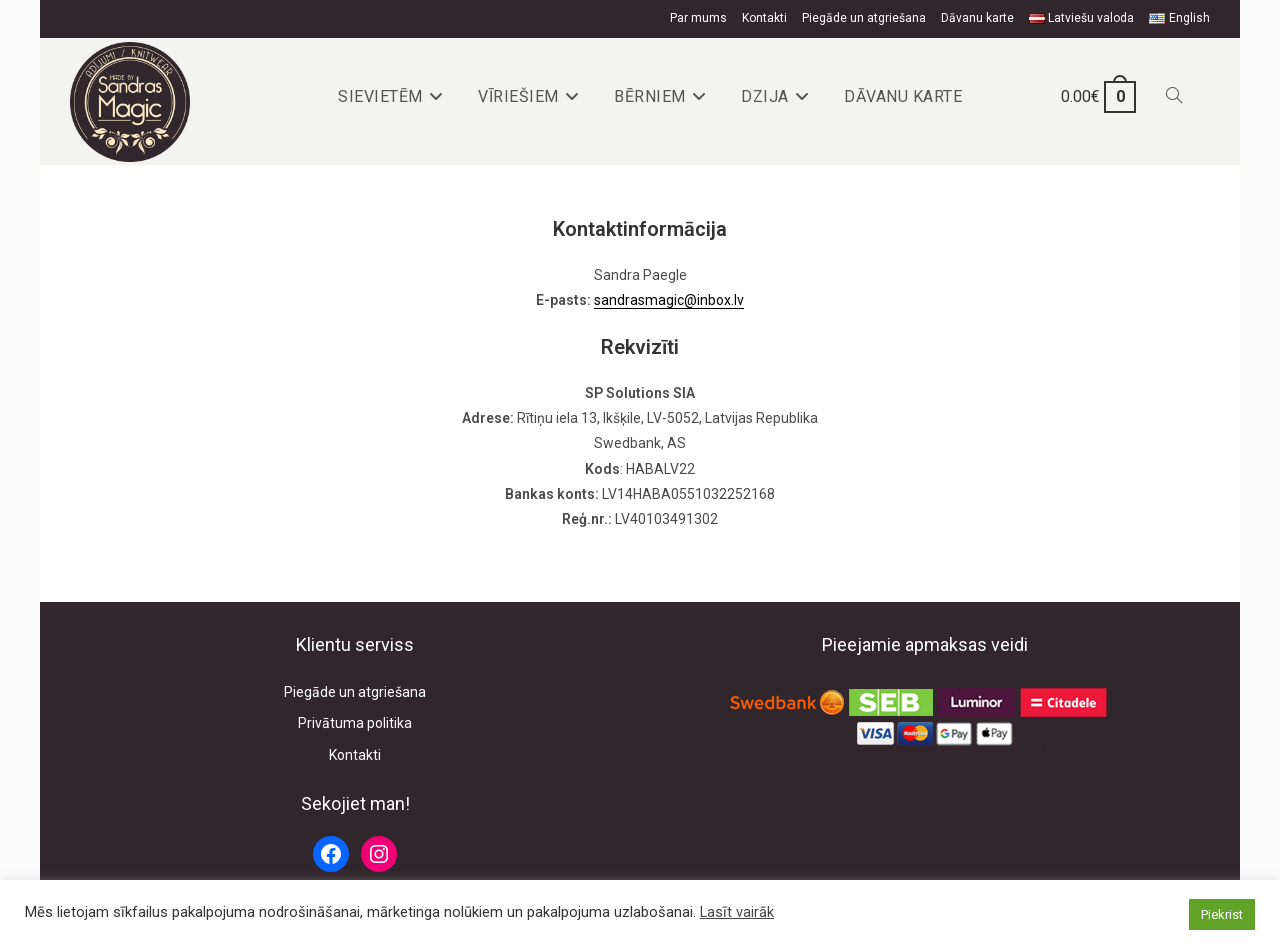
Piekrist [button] (1222, 914)
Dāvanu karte (977, 18)
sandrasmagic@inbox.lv (669, 300)
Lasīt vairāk (737, 912)
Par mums (698, 18)
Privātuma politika (355, 723)
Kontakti (764, 18)
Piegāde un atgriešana (864, 18)
